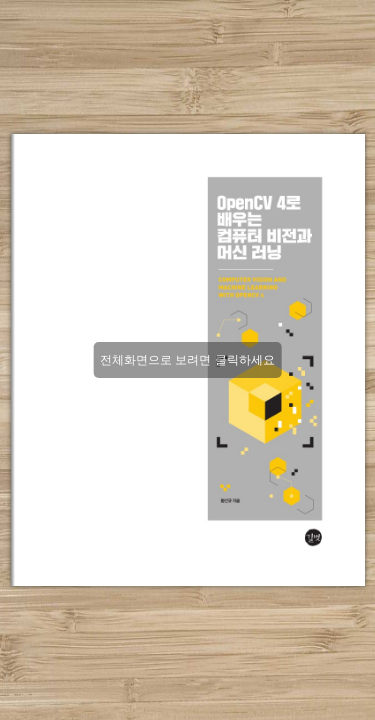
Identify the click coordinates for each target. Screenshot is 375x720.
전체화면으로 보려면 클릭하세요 (187, 360)
